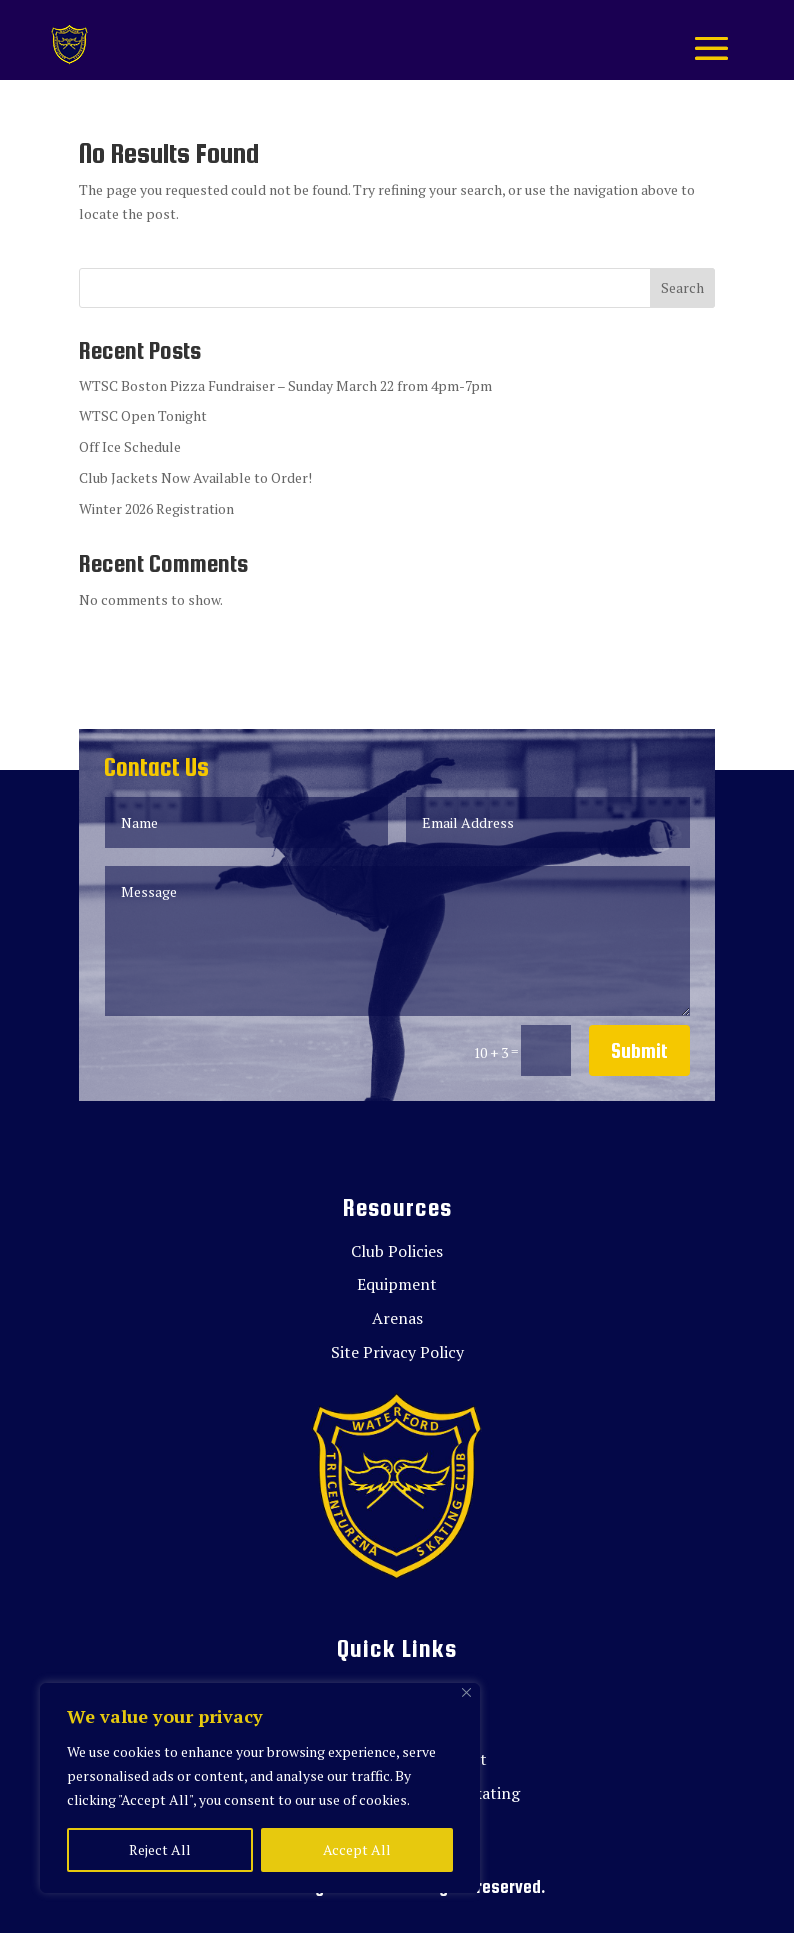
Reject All (160, 1849)
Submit (639, 1050)
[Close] (466, 1692)
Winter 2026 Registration (156, 508)
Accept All (357, 1849)
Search (682, 287)
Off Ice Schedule (130, 446)
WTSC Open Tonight (143, 415)
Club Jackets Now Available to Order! (195, 477)
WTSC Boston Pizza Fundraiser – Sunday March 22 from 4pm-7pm (285, 385)
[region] (260, 1788)
